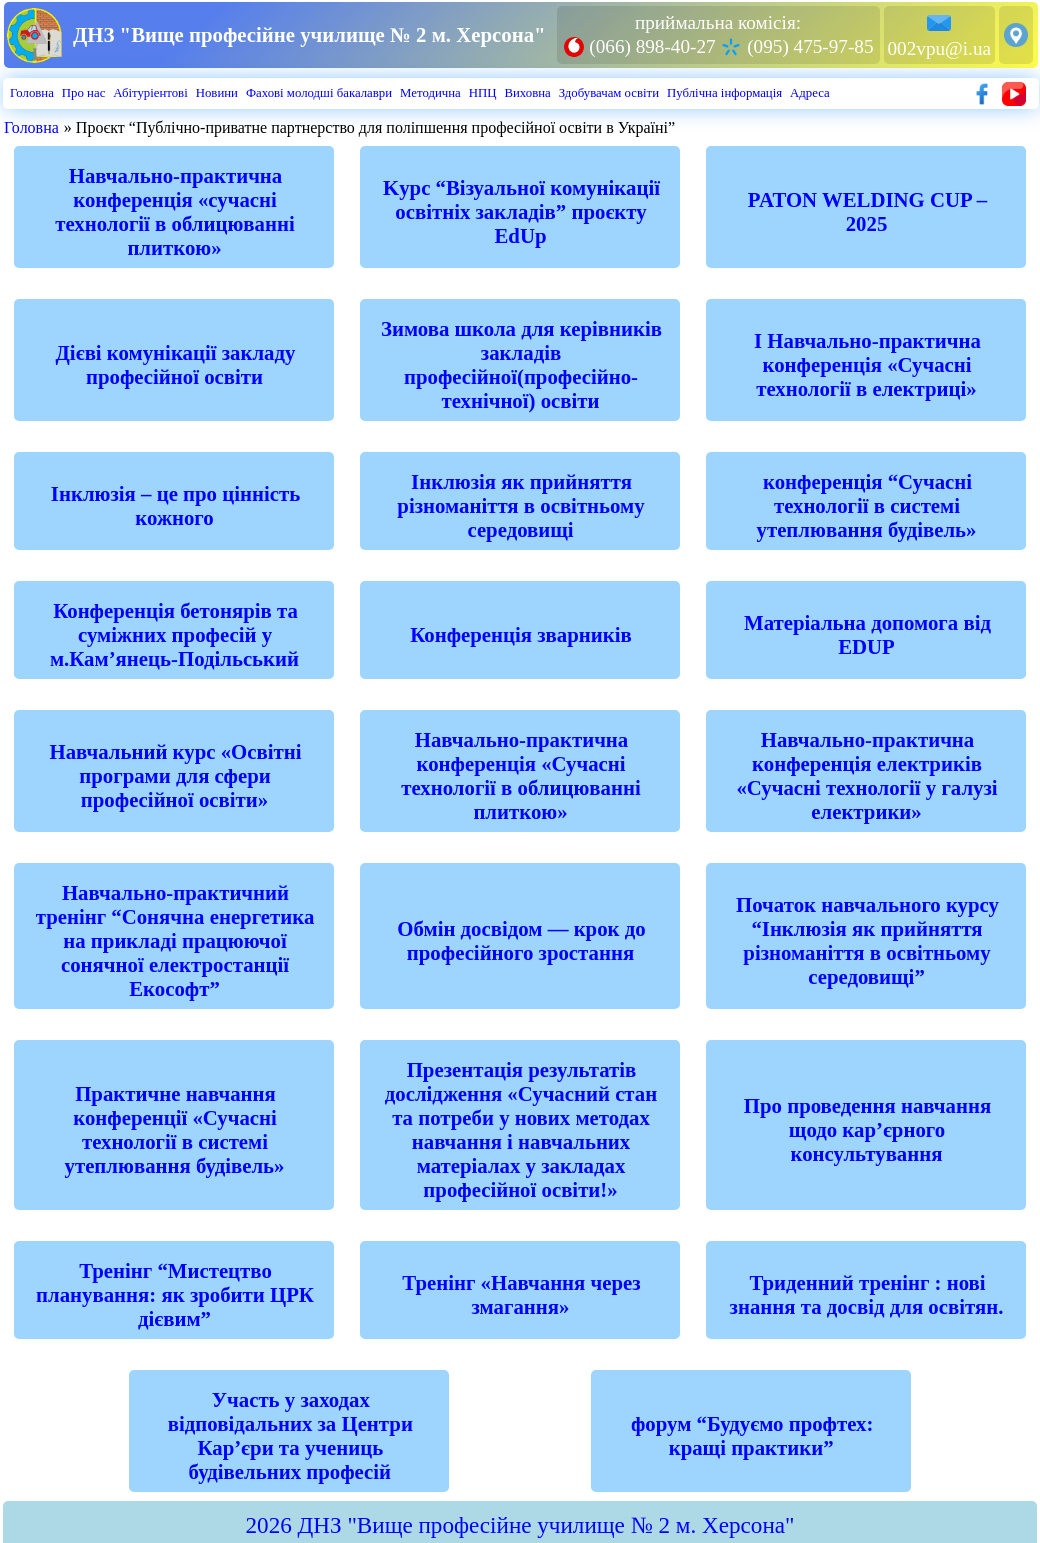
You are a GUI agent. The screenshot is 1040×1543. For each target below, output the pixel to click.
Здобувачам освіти (609, 93)
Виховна (527, 93)
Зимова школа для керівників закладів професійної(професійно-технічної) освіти (521, 364)
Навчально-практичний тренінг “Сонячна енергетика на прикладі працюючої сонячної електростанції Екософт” (175, 940)
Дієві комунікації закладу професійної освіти (176, 364)
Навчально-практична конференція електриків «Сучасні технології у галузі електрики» (866, 775)
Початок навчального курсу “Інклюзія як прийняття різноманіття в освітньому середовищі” (867, 940)
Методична (430, 93)
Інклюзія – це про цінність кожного (175, 505)
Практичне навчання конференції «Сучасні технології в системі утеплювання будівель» (175, 1129)
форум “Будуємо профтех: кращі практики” (752, 1435)
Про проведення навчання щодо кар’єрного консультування (867, 1129)
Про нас (83, 93)
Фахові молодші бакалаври (319, 93)
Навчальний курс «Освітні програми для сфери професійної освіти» (175, 775)
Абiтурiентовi (150, 93)
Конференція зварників (521, 634)
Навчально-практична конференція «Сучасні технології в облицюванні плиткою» (520, 775)
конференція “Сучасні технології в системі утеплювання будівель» (867, 505)
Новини (217, 93)
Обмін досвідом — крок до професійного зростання (521, 940)
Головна (32, 93)
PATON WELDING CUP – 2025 (867, 211)
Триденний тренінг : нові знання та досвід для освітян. (867, 1294)
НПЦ (483, 93)
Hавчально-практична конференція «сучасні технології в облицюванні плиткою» (174, 211)
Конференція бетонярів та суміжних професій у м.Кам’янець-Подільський (174, 634)
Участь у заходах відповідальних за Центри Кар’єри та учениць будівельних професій (290, 1435)
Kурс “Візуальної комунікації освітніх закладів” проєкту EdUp (521, 211)
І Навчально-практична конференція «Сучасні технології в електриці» (867, 364)
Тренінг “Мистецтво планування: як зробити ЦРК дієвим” (175, 1294)
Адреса (810, 93)
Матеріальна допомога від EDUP (867, 634)
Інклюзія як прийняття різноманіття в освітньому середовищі (520, 505)
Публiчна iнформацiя (724, 93)
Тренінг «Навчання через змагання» (521, 1294)
